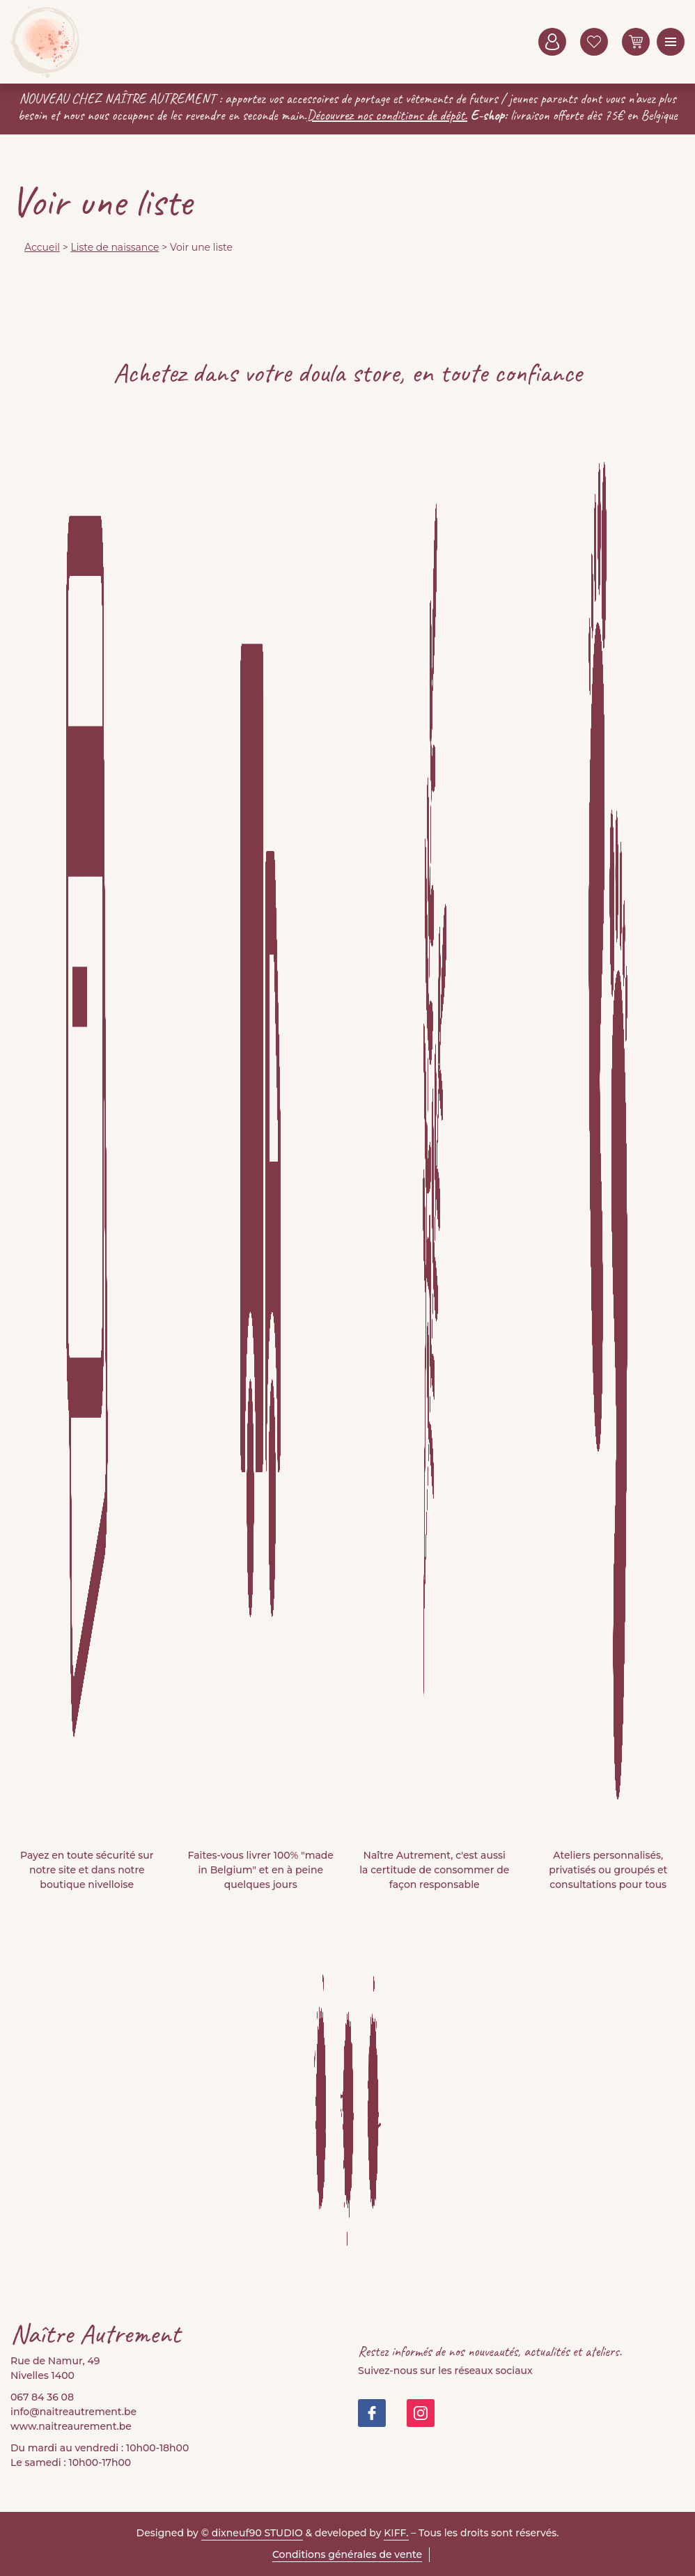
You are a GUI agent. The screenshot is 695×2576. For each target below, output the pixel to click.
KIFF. (396, 2533)
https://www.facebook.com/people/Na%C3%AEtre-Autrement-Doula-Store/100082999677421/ (372, 2413)
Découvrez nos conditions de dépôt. (387, 115)
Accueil (42, 247)
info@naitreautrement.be (73, 2411)
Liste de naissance (114, 247)
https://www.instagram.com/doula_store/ (421, 2413)
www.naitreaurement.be (71, 2426)
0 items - (636, 42)
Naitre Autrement (45, 42)
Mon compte (552, 42)
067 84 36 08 (42, 2397)
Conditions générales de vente (347, 2554)
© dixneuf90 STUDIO (252, 2533)
